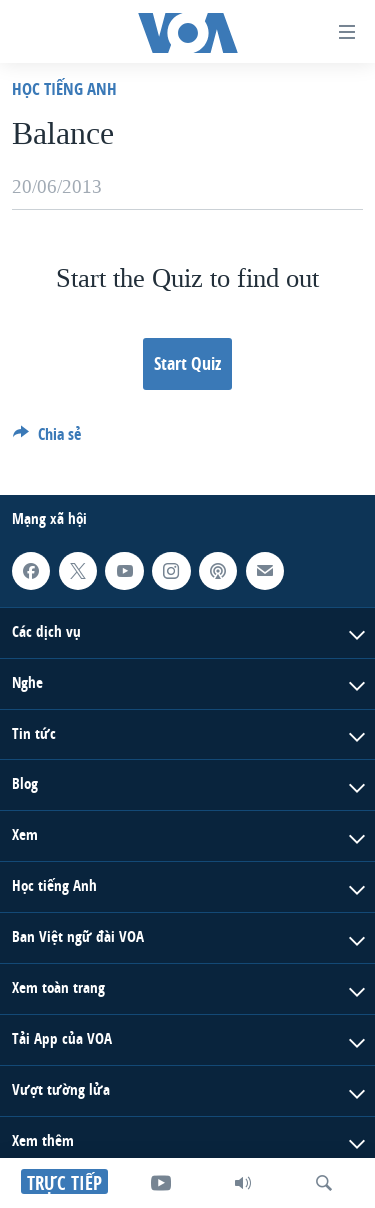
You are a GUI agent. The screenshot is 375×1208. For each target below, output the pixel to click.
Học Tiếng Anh (64, 88)
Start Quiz (187, 363)
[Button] (47, 439)
